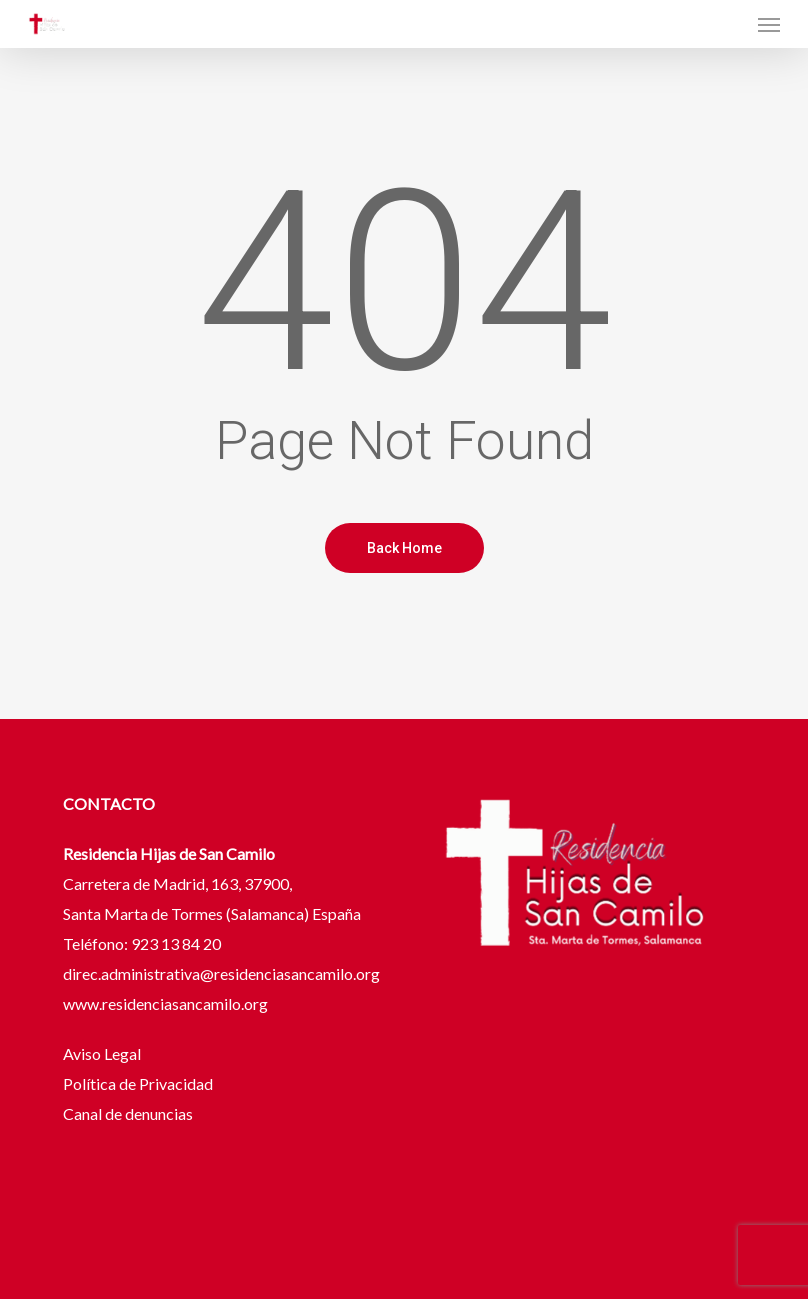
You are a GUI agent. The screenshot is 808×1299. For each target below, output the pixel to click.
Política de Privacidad (138, 1083)
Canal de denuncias (128, 1113)
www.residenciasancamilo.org (165, 1003)
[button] (769, 24)
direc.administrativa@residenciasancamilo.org (221, 973)
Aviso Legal (103, 1053)
